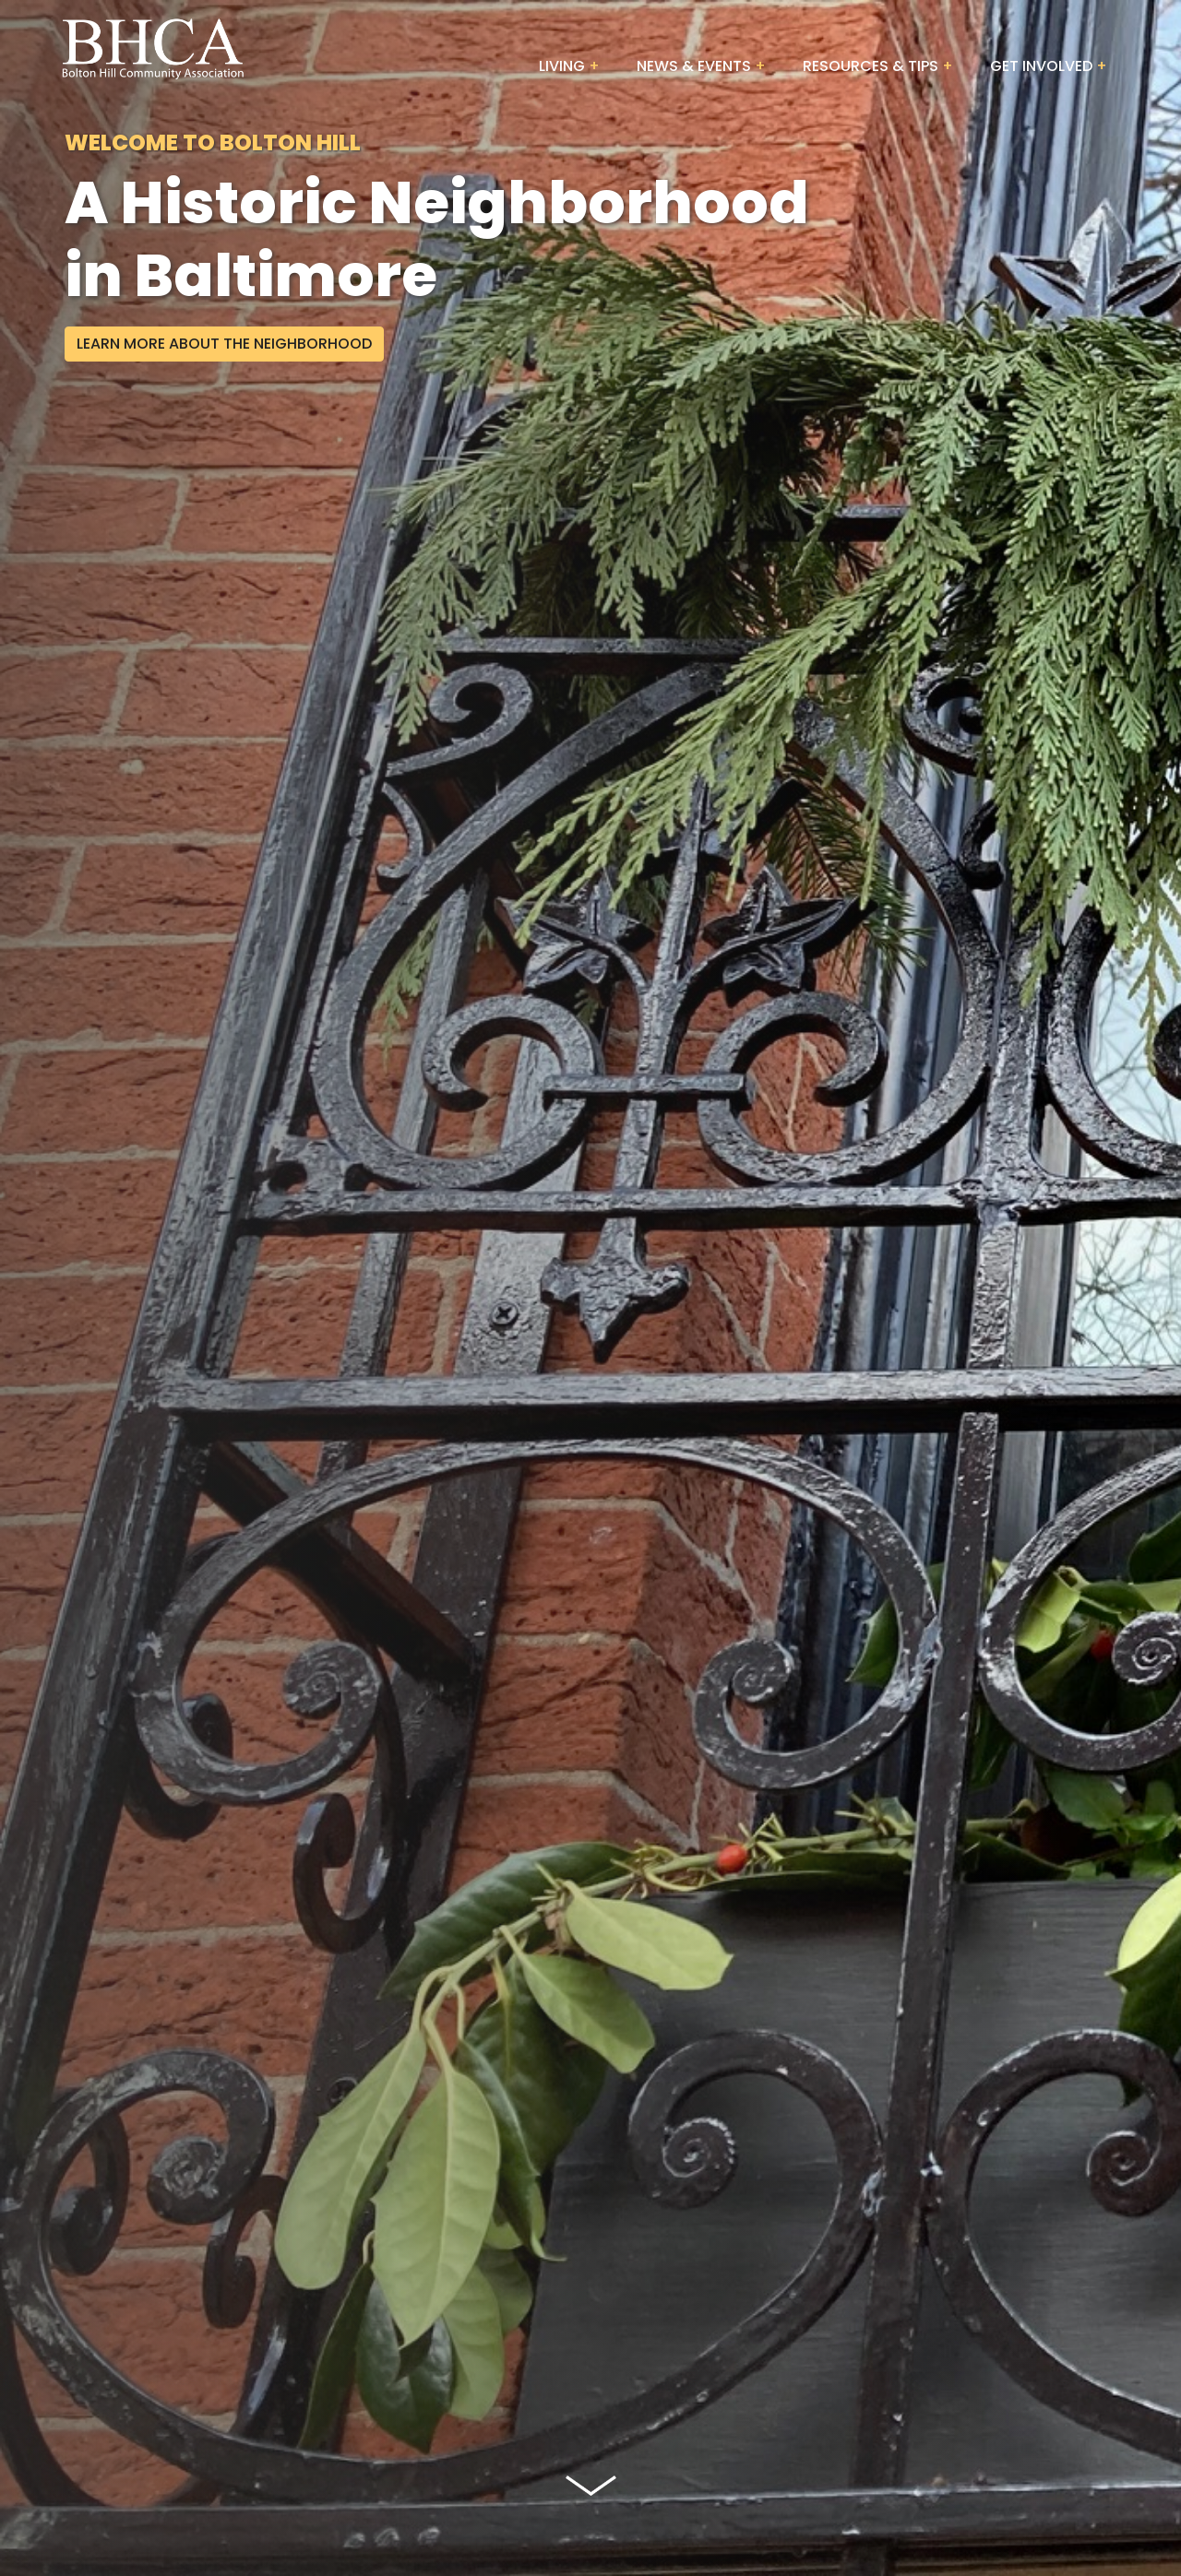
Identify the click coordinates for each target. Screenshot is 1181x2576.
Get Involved (1041, 66)
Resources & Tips (870, 66)
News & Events (694, 66)
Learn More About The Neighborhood (224, 343)
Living (562, 66)
